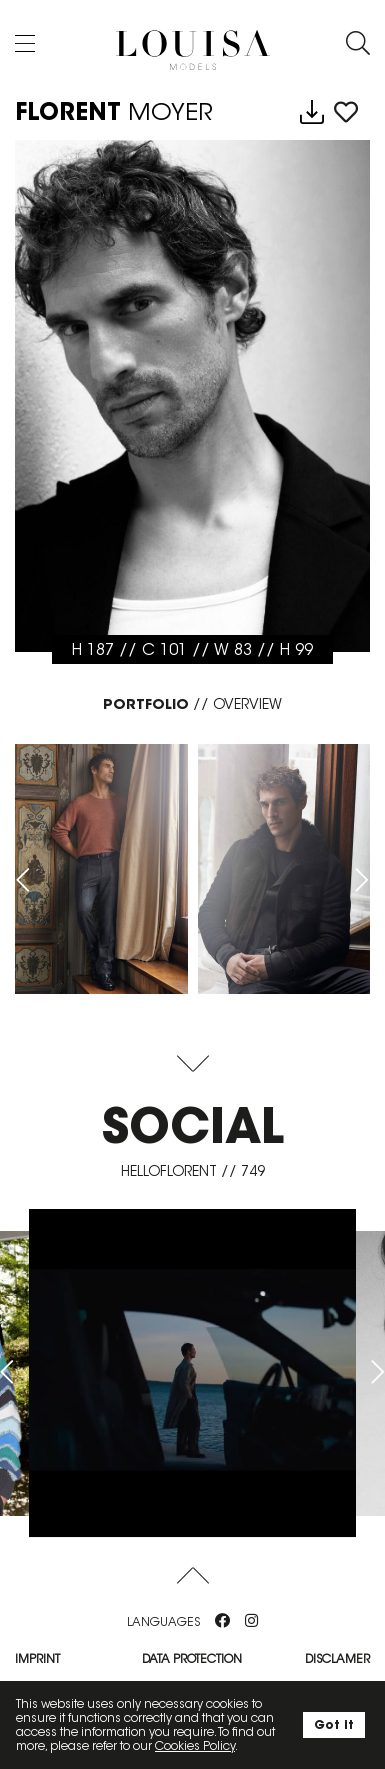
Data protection (192, 1658)
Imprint (37, 1658)
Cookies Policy (195, 1745)
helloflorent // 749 (193, 1171)
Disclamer (337, 1658)
